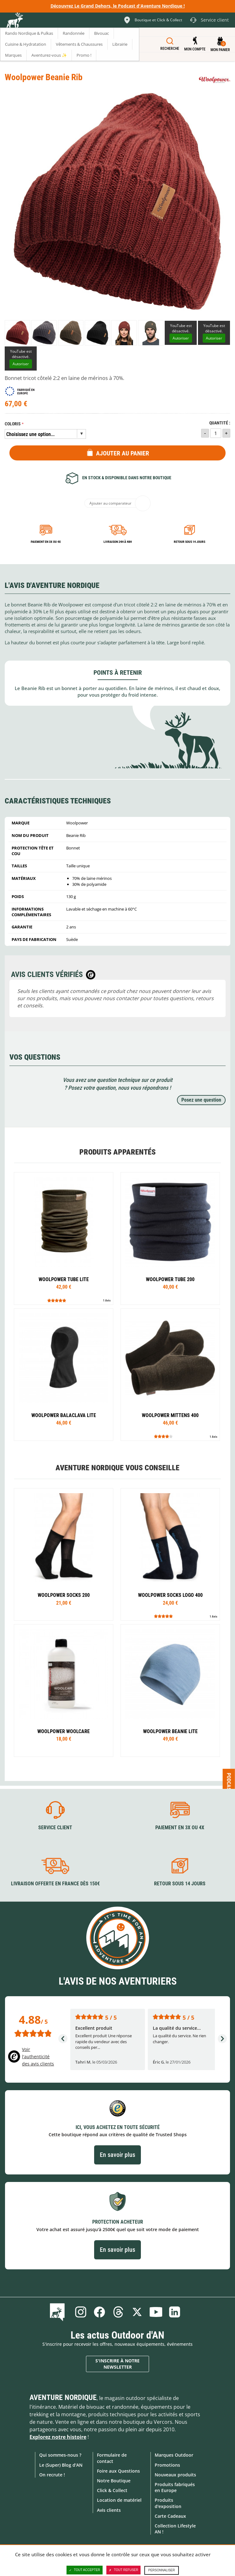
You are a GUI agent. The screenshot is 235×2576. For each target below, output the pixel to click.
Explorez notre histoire (57, 2436)
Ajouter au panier (122, 453)
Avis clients (109, 2510)
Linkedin (174, 2312)
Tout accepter (84, 2570)
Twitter (137, 2312)
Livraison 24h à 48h (118, 541)
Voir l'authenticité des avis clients (38, 2056)
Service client (55, 1828)
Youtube (156, 2312)
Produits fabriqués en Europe (175, 2487)
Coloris (13, 424)
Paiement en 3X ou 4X (46, 541)
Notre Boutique (114, 2481)
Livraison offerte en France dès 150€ (55, 1884)
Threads (118, 2312)
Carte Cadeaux (170, 2516)
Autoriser (181, 338)
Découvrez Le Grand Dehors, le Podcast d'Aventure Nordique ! (118, 6)
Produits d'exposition (168, 2503)
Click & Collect (112, 2490)
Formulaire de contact (112, 2458)
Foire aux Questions (118, 2471)
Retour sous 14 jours (189, 541)
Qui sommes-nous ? (60, 2455)
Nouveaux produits (175, 2475)
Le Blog (58, 2312)
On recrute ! (52, 2475)
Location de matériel (119, 2500)
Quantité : (219, 423)
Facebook (99, 2312)
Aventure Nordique (63, 2397)
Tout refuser (123, 2570)
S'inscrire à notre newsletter (117, 2364)
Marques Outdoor (174, 2455)
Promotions (167, 2465)
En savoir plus (117, 2154)
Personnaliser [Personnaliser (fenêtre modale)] (161, 2570)
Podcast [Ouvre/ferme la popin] (229, 1783)
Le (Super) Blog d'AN (61, 2465)
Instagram (80, 2312)
